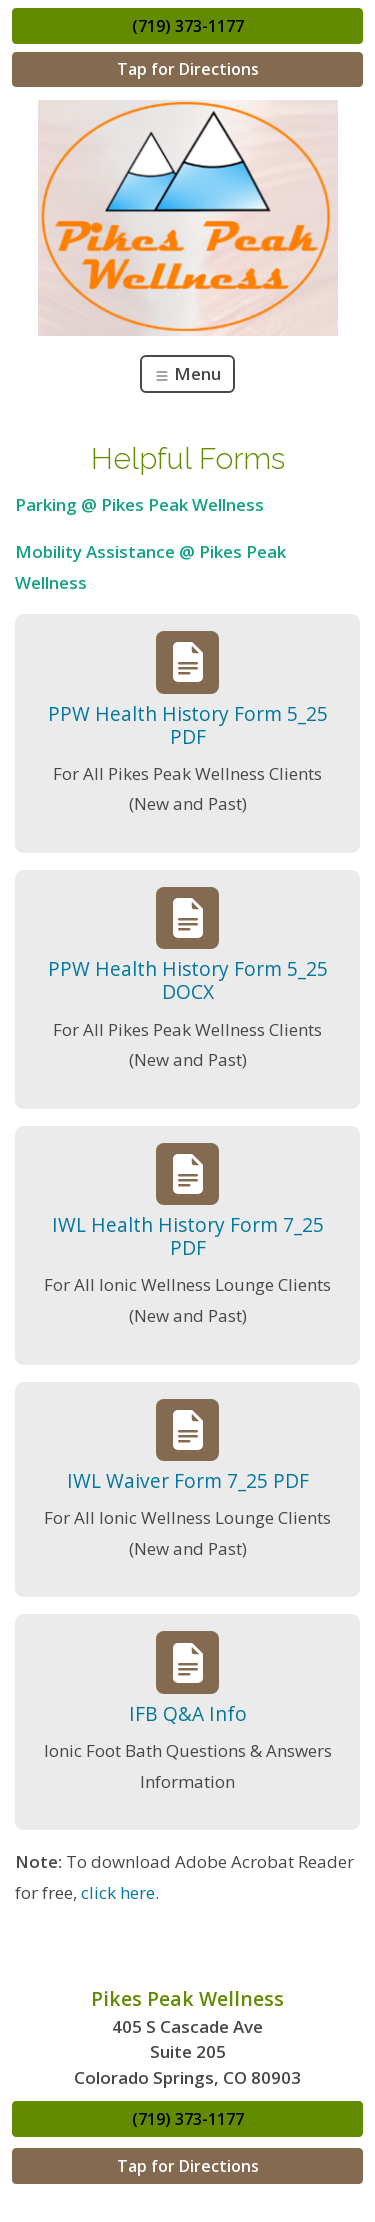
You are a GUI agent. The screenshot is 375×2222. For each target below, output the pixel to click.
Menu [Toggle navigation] (187, 373)
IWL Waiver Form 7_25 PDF (188, 1480)
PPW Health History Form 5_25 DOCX (188, 980)
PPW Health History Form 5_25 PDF (188, 725)
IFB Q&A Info (188, 1713)
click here (118, 1892)
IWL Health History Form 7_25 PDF (188, 1236)
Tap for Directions (188, 69)
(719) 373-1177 (188, 26)
